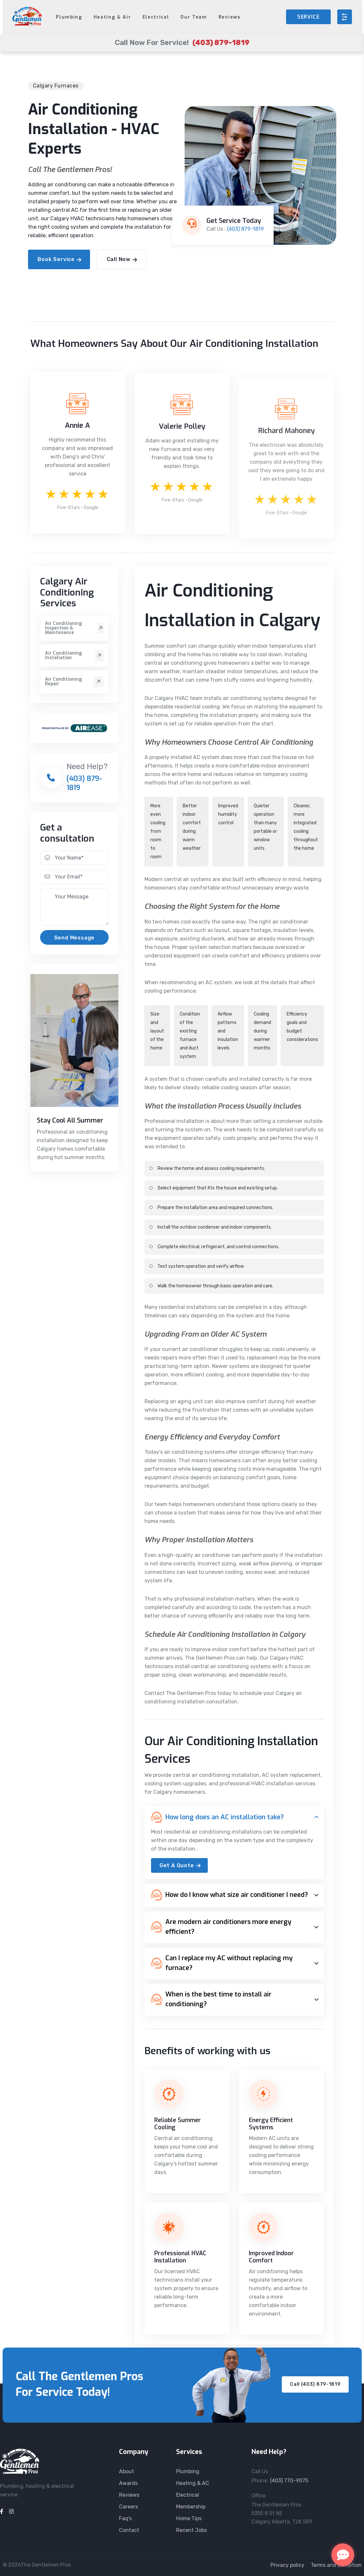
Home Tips (189, 2518)
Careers (128, 2507)
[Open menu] (344, 16)
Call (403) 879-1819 (315, 2384)
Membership (190, 2507)
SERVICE (308, 16)
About (126, 2471)
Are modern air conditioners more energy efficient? (221, 1926)
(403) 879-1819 (245, 229)
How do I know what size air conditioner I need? (229, 1895)
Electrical (156, 17)
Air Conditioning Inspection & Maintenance (74, 628)
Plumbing (69, 17)
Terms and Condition (336, 2565)
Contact (129, 2530)
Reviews (230, 17)
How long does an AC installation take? (217, 1817)
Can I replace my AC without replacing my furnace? (222, 1963)
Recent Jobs (191, 2530)
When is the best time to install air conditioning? (211, 1999)
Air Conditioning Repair (74, 681)
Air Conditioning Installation (74, 655)
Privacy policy (287, 2565)
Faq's (125, 2518)
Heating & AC (192, 2483)
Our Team (193, 17)
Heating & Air (112, 17)
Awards (128, 2483)
